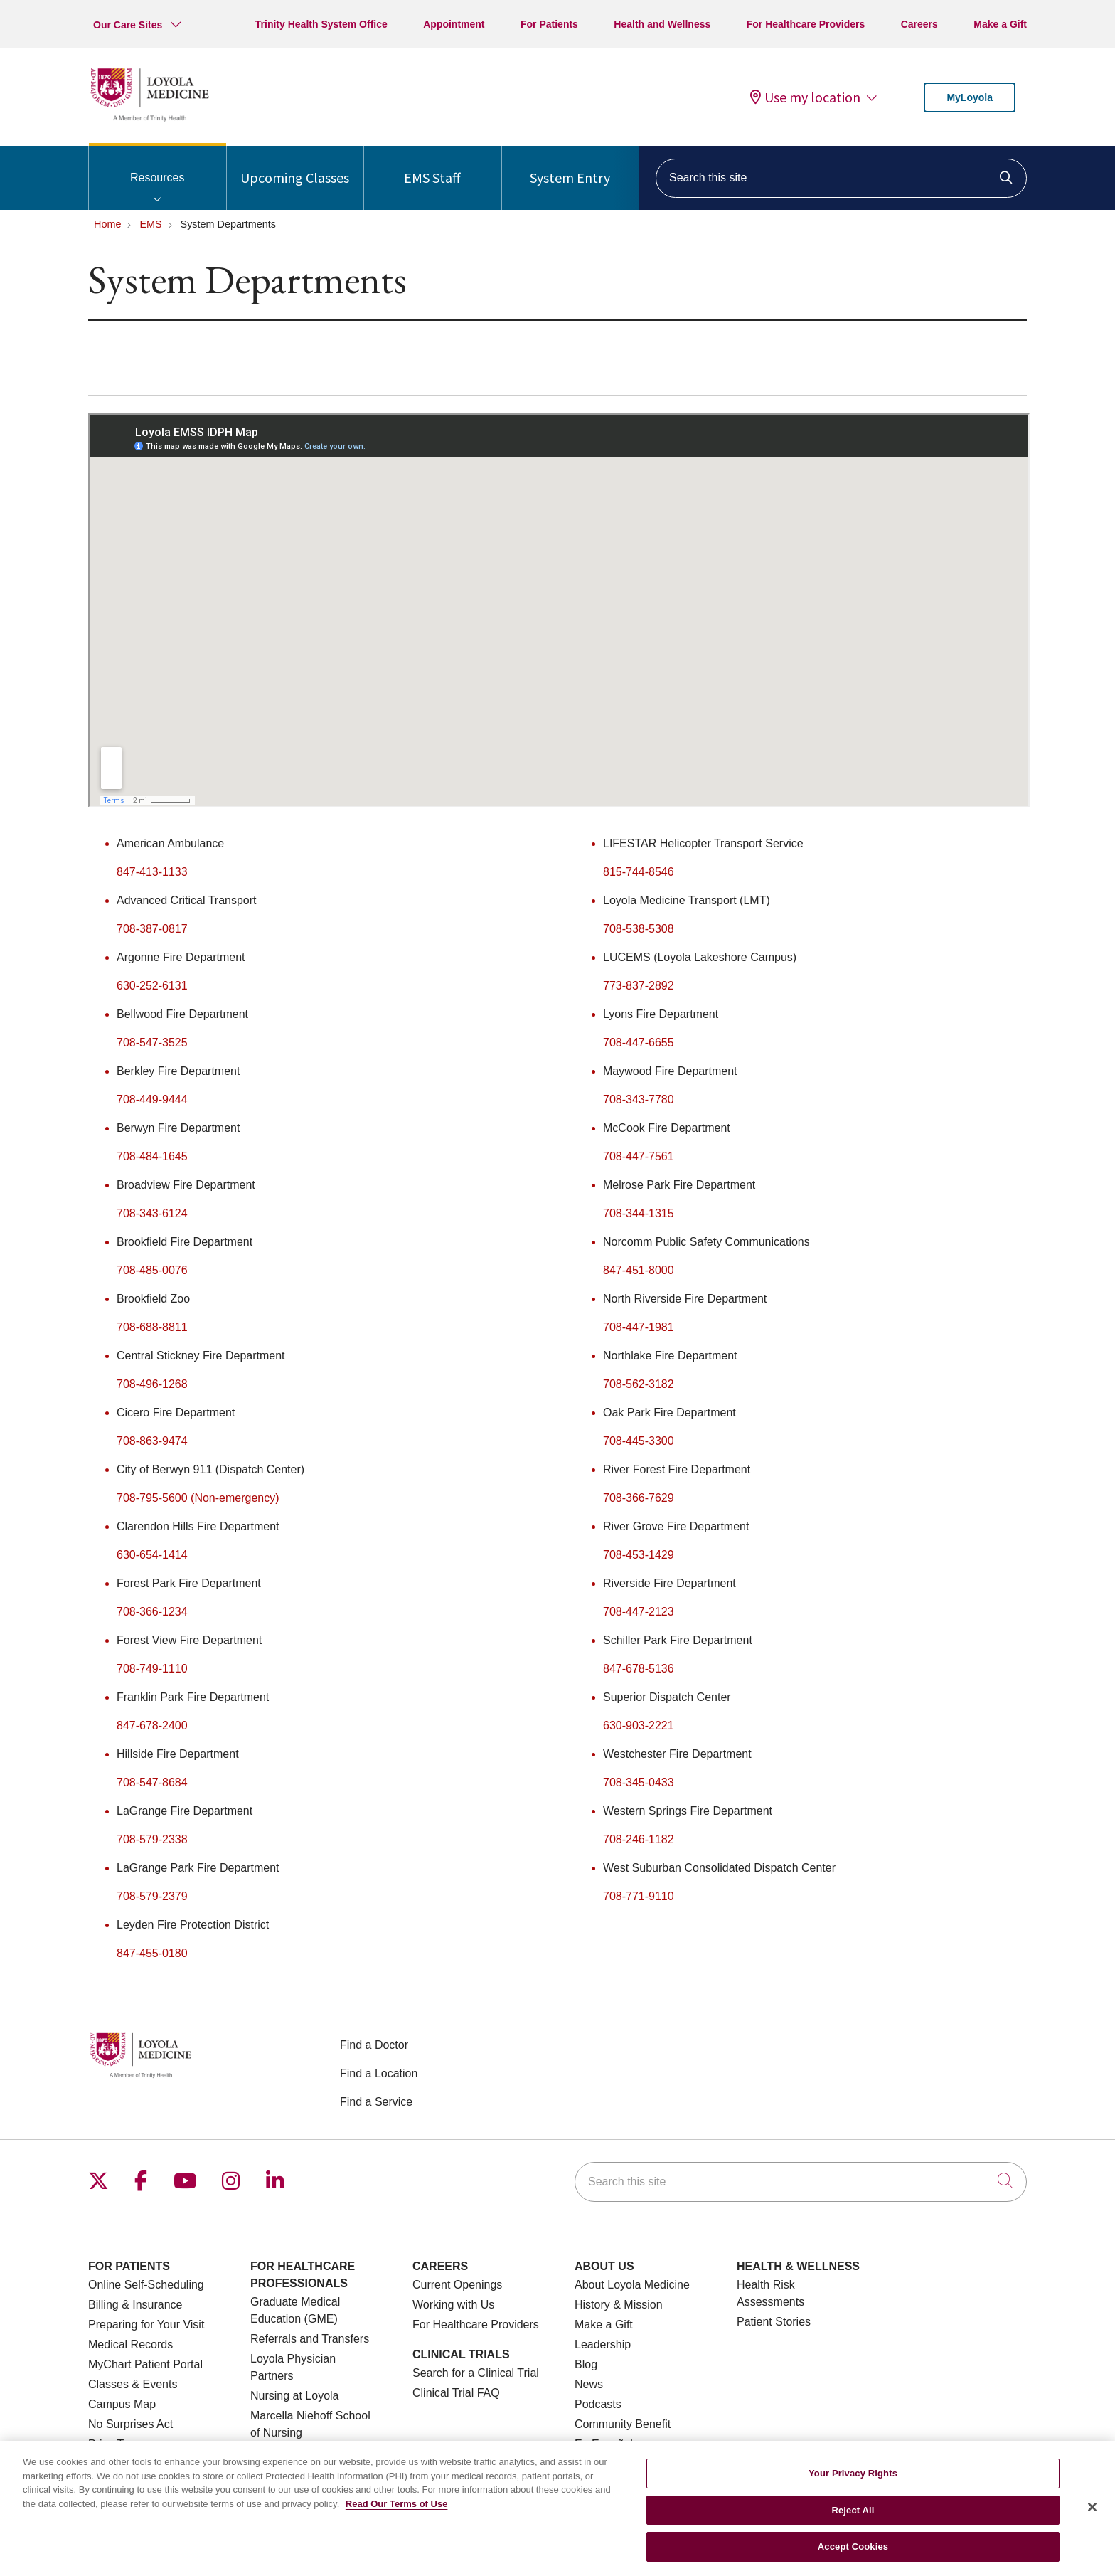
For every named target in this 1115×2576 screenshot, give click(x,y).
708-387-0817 (152, 929)
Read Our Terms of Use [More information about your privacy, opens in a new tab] (397, 2503)
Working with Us (453, 2305)
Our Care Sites (127, 25)
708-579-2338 (152, 1839)
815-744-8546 (638, 872)
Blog (586, 2364)
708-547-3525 (152, 1043)
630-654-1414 (152, 1555)
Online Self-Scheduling (146, 2285)
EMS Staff (432, 166)
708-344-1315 (638, 1213)
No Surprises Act (130, 2424)
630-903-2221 (638, 1725)
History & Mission (619, 2305)
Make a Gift (1000, 24)
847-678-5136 (638, 1669)
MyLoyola (969, 97)
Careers (919, 24)
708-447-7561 (638, 1156)
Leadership (603, 2344)
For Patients (549, 24)
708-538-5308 (638, 929)
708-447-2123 (638, 1612)
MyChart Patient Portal (145, 2364)
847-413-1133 (152, 872)
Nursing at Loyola (294, 2396)
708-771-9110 (638, 1896)
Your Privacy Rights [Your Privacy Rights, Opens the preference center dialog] (853, 2473)
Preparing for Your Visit (146, 2324)
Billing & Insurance (135, 2305)
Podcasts (598, 2404)
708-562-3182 (638, 1384)
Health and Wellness (662, 24)
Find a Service (376, 2102)
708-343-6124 (152, 1213)
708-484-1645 (152, 1156)
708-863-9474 (152, 1441)
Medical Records (130, 2344)
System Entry (570, 166)
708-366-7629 (638, 1498)
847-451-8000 (638, 1270)
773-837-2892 (638, 986)
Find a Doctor (374, 2045)
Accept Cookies (853, 2546)
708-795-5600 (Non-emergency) (198, 1498)
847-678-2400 (152, 1725)
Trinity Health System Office (321, 24)
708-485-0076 (152, 1270)
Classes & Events (132, 2384)
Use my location (805, 97)
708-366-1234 (152, 1612)
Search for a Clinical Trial (475, 2373)
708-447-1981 (638, 1327)
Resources (157, 165)
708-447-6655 (638, 1043)
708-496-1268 (152, 1384)
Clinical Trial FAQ (456, 2393)
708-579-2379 (152, 1896)
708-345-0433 (638, 1782)
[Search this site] (841, 178)
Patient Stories (774, 2322)
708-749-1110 (152, 1669)
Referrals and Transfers (309, 2339)
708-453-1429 (638, 1555)
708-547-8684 (152, 1782)
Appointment (453, 24)
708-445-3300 (638, 1441)
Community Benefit (623, 2424)
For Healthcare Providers (806, 24)
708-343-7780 (638, 1099)
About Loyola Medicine (632, 2285)
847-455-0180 (152, 1953)
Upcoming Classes (295, 166)
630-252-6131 (152, 986)
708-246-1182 (638, 1839)
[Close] (1092, 2507)
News (589, 2384)
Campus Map (122, 2404)
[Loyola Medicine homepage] (149, 119)
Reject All (852, 2510)
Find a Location (378, 2073)
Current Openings (457, 2285)
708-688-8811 (152, 1327)
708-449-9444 (152, 1099)
